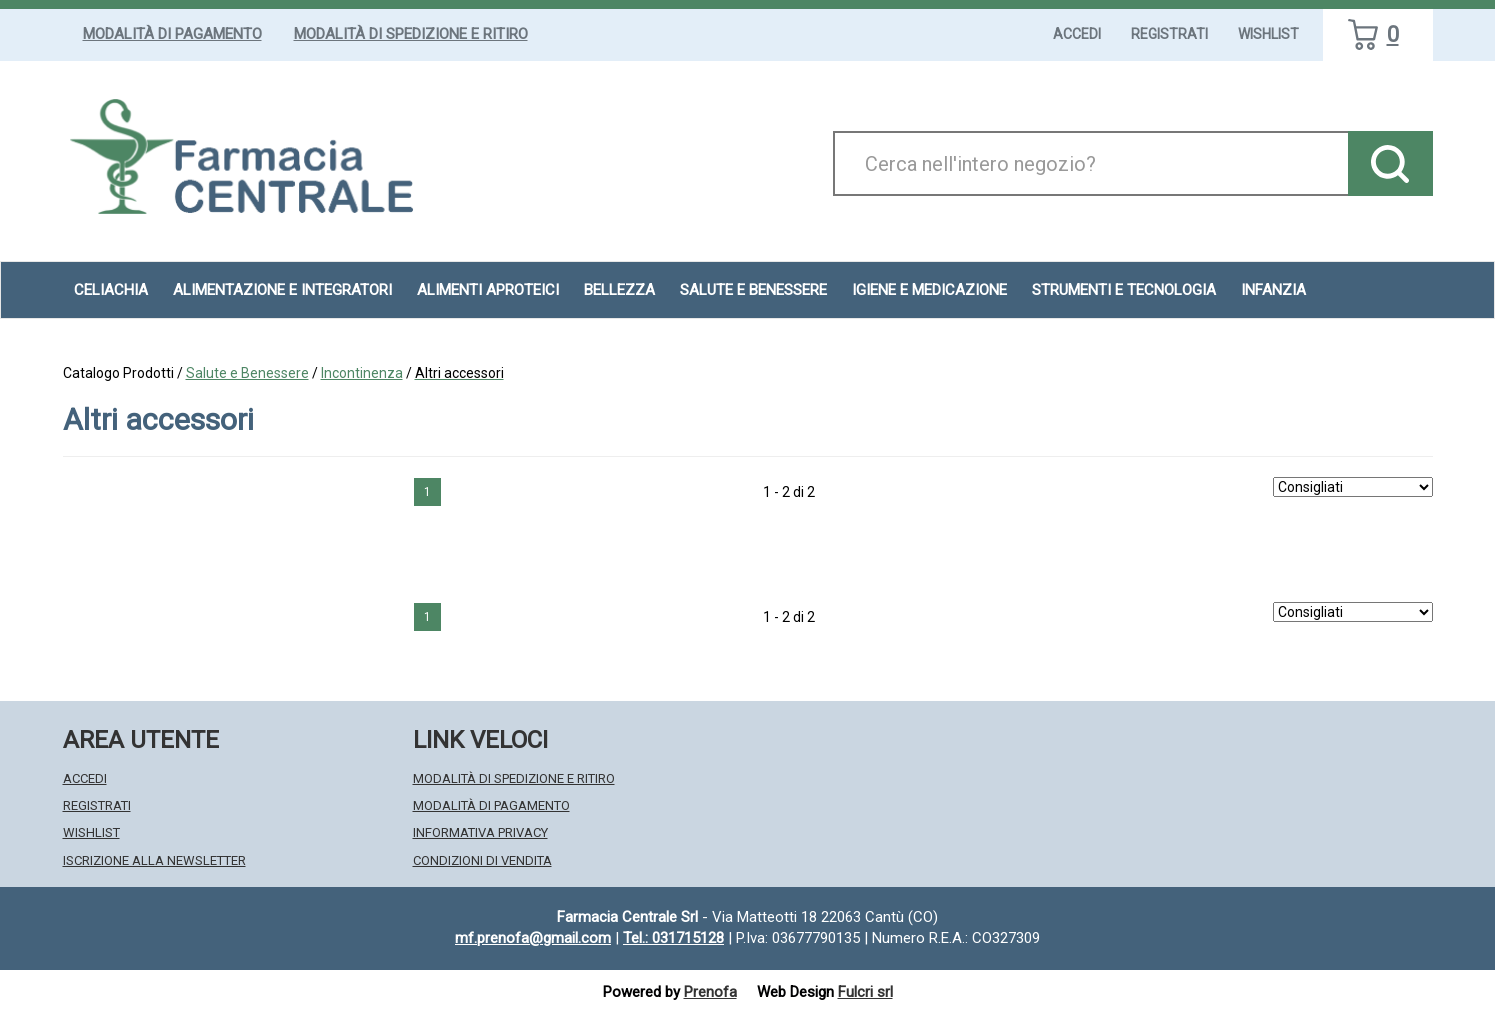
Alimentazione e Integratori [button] (282, 290)
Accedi (1077, 34)
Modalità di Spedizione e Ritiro (411, 34)
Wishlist (1268, 34)
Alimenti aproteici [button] (488, 290)
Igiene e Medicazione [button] (929, 290)
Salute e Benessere (247, 373)
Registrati (1169, 34)
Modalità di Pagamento (172, 34)
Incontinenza (362, 373)
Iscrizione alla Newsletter (154, 860)
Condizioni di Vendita (482, 860)
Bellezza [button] (619, 290)
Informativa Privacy (480, 832)
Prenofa (710, 992)
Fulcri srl (865, 992)
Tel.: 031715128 (673, 938)
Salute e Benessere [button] (753, 290)
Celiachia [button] (111, 290)
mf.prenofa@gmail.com (533, 938)
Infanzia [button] (1273, 290)
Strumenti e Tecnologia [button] (1124, 290)
